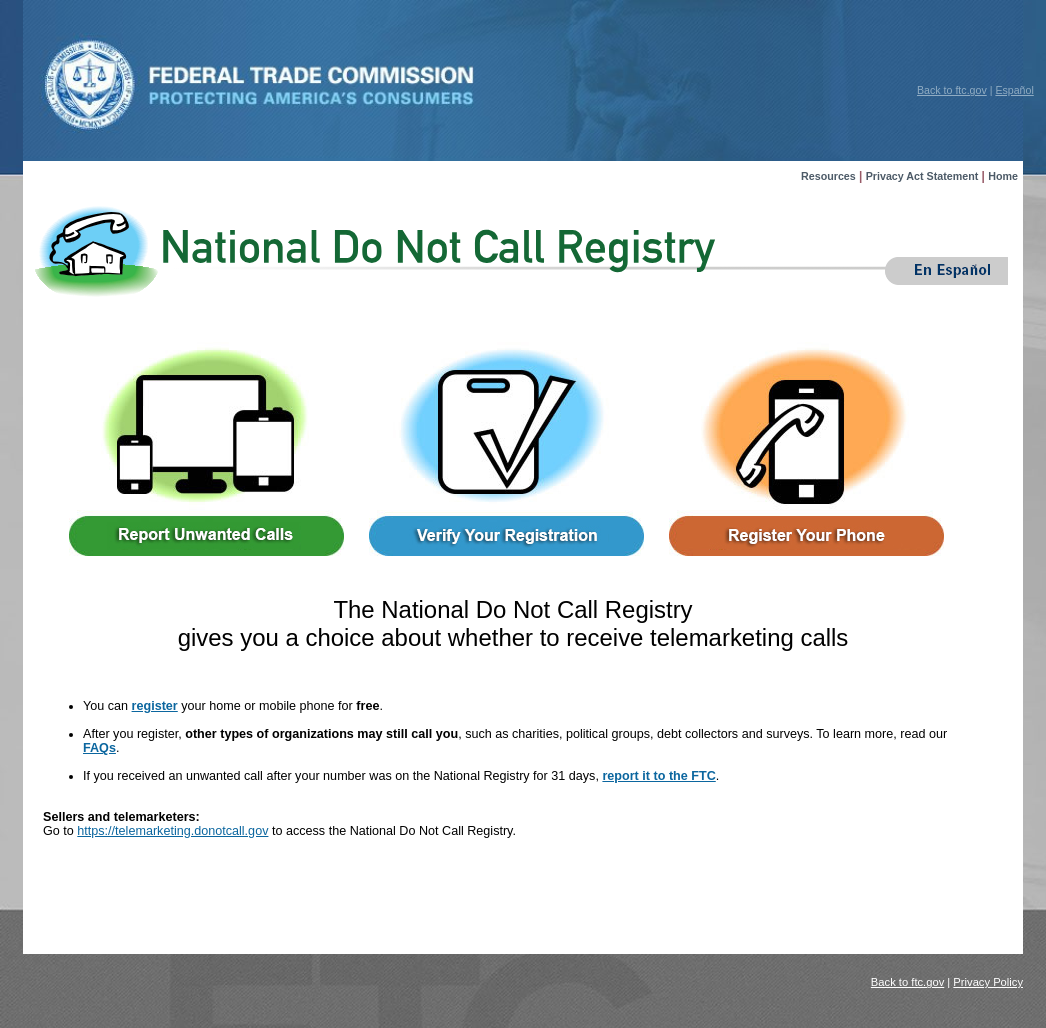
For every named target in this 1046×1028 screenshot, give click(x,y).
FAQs (99, 748)
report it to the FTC (658, 776)
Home (1003, 176)
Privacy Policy (988, 982)
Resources (828, 176)
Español (1014, 90)
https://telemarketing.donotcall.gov (172, 831)
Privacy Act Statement (922, 176)
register (155, 706)
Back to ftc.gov (952, 90)
